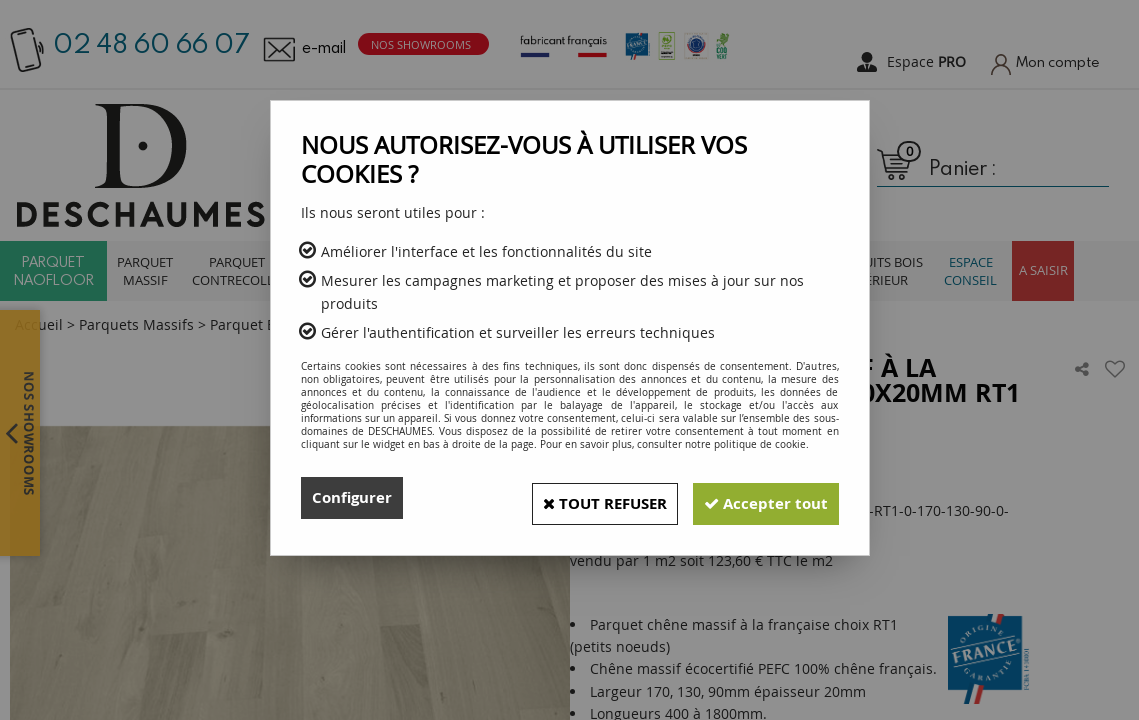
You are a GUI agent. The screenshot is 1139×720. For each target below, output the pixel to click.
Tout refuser (581, 498)
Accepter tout (759, 498)
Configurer (354, 498)
